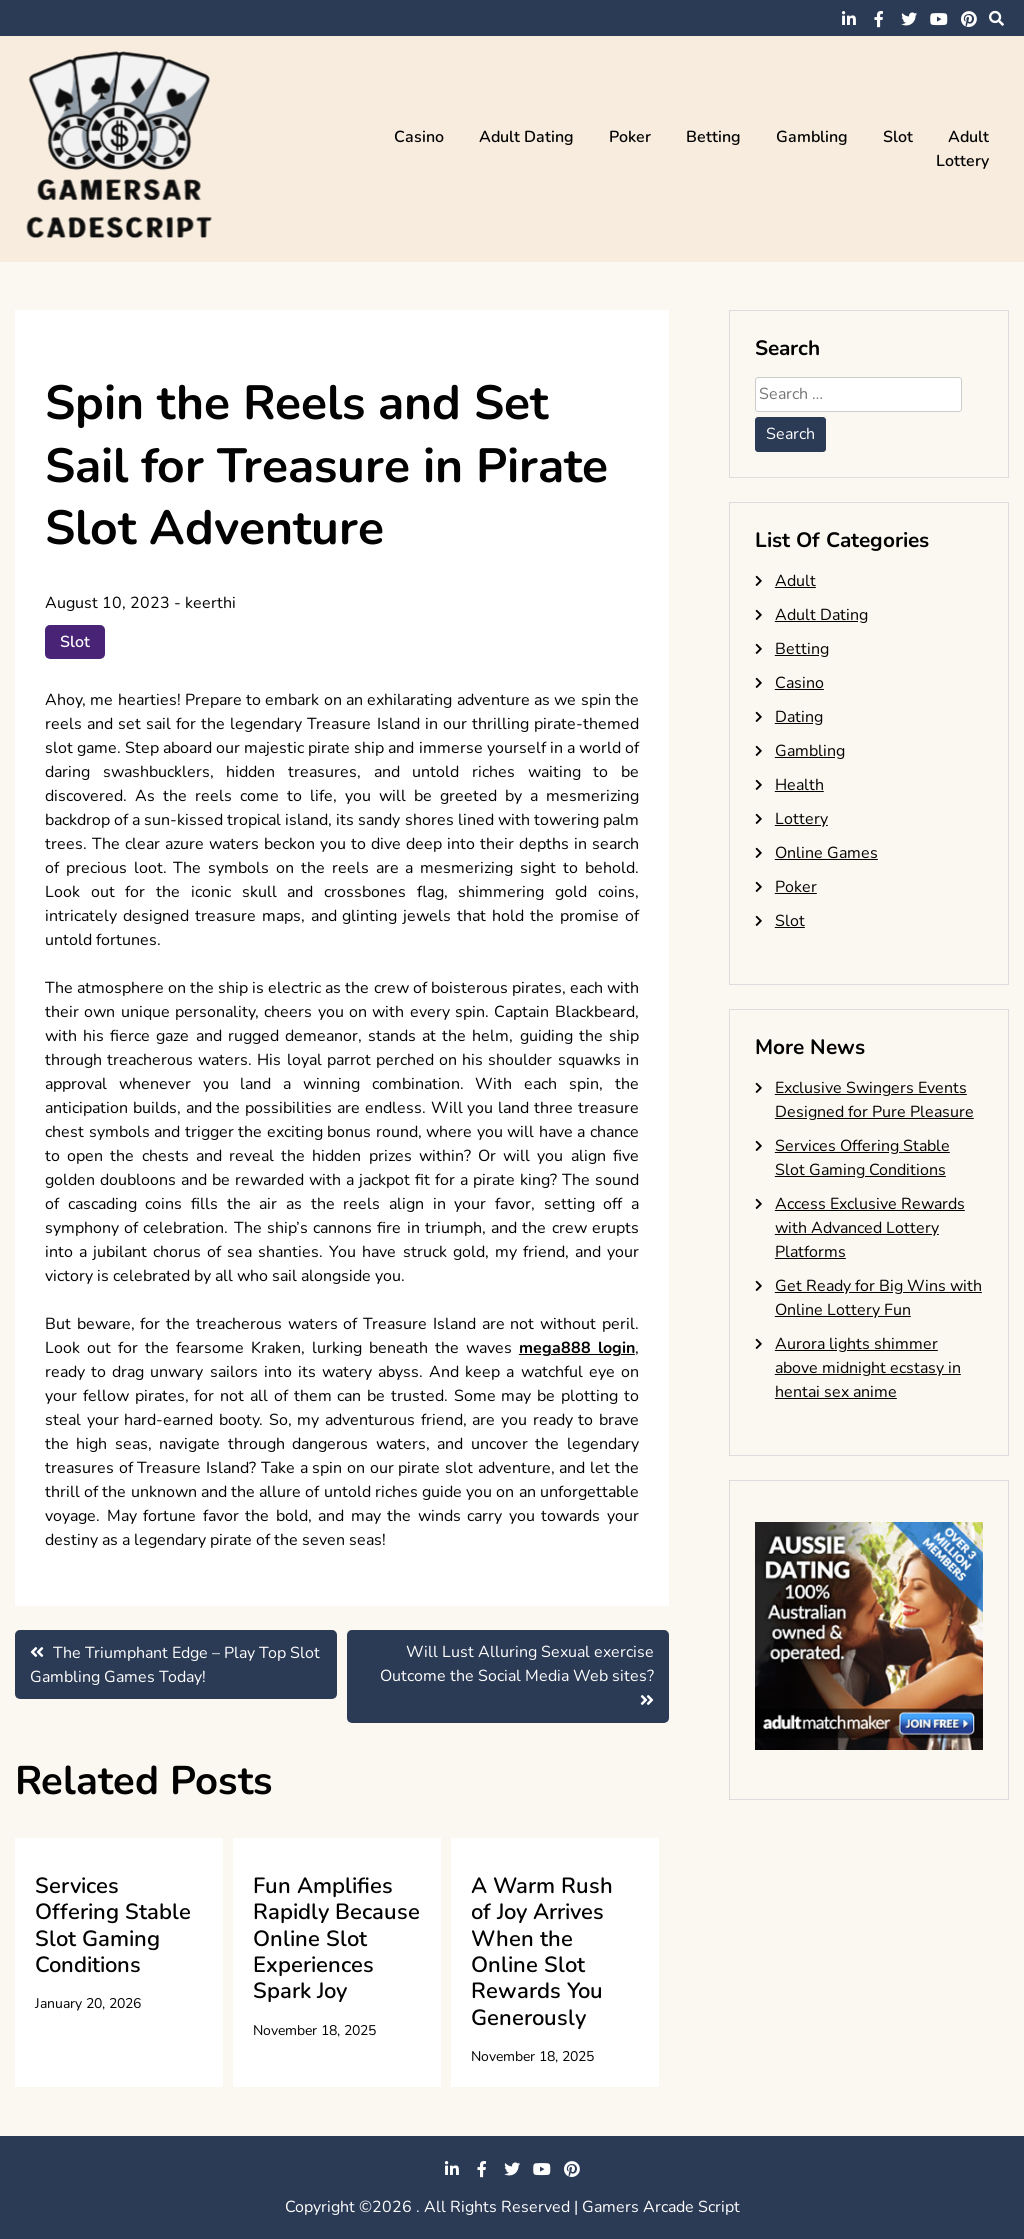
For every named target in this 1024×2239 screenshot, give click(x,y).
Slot (898, 137)
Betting (713, 137)
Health (799, 785)
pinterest (969, 19)
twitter (909, 19)
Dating (799, 717)
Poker (630, 137)
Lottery (962, 161)
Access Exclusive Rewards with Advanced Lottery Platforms (870, 1228)
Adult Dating (526, 137)
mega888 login (577, 1348)
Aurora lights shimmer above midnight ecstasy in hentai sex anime (868, 1368)
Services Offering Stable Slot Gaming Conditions (113, 1925)
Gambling (812, 137)
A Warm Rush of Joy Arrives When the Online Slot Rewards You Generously (542, 1952)
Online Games (826, 853)
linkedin (849, 19)
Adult (968, 137)
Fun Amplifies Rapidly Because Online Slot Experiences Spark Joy (336, 1939)
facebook (879, 19)
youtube (939, 19)
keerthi (210, 603)
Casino (419, 137)
